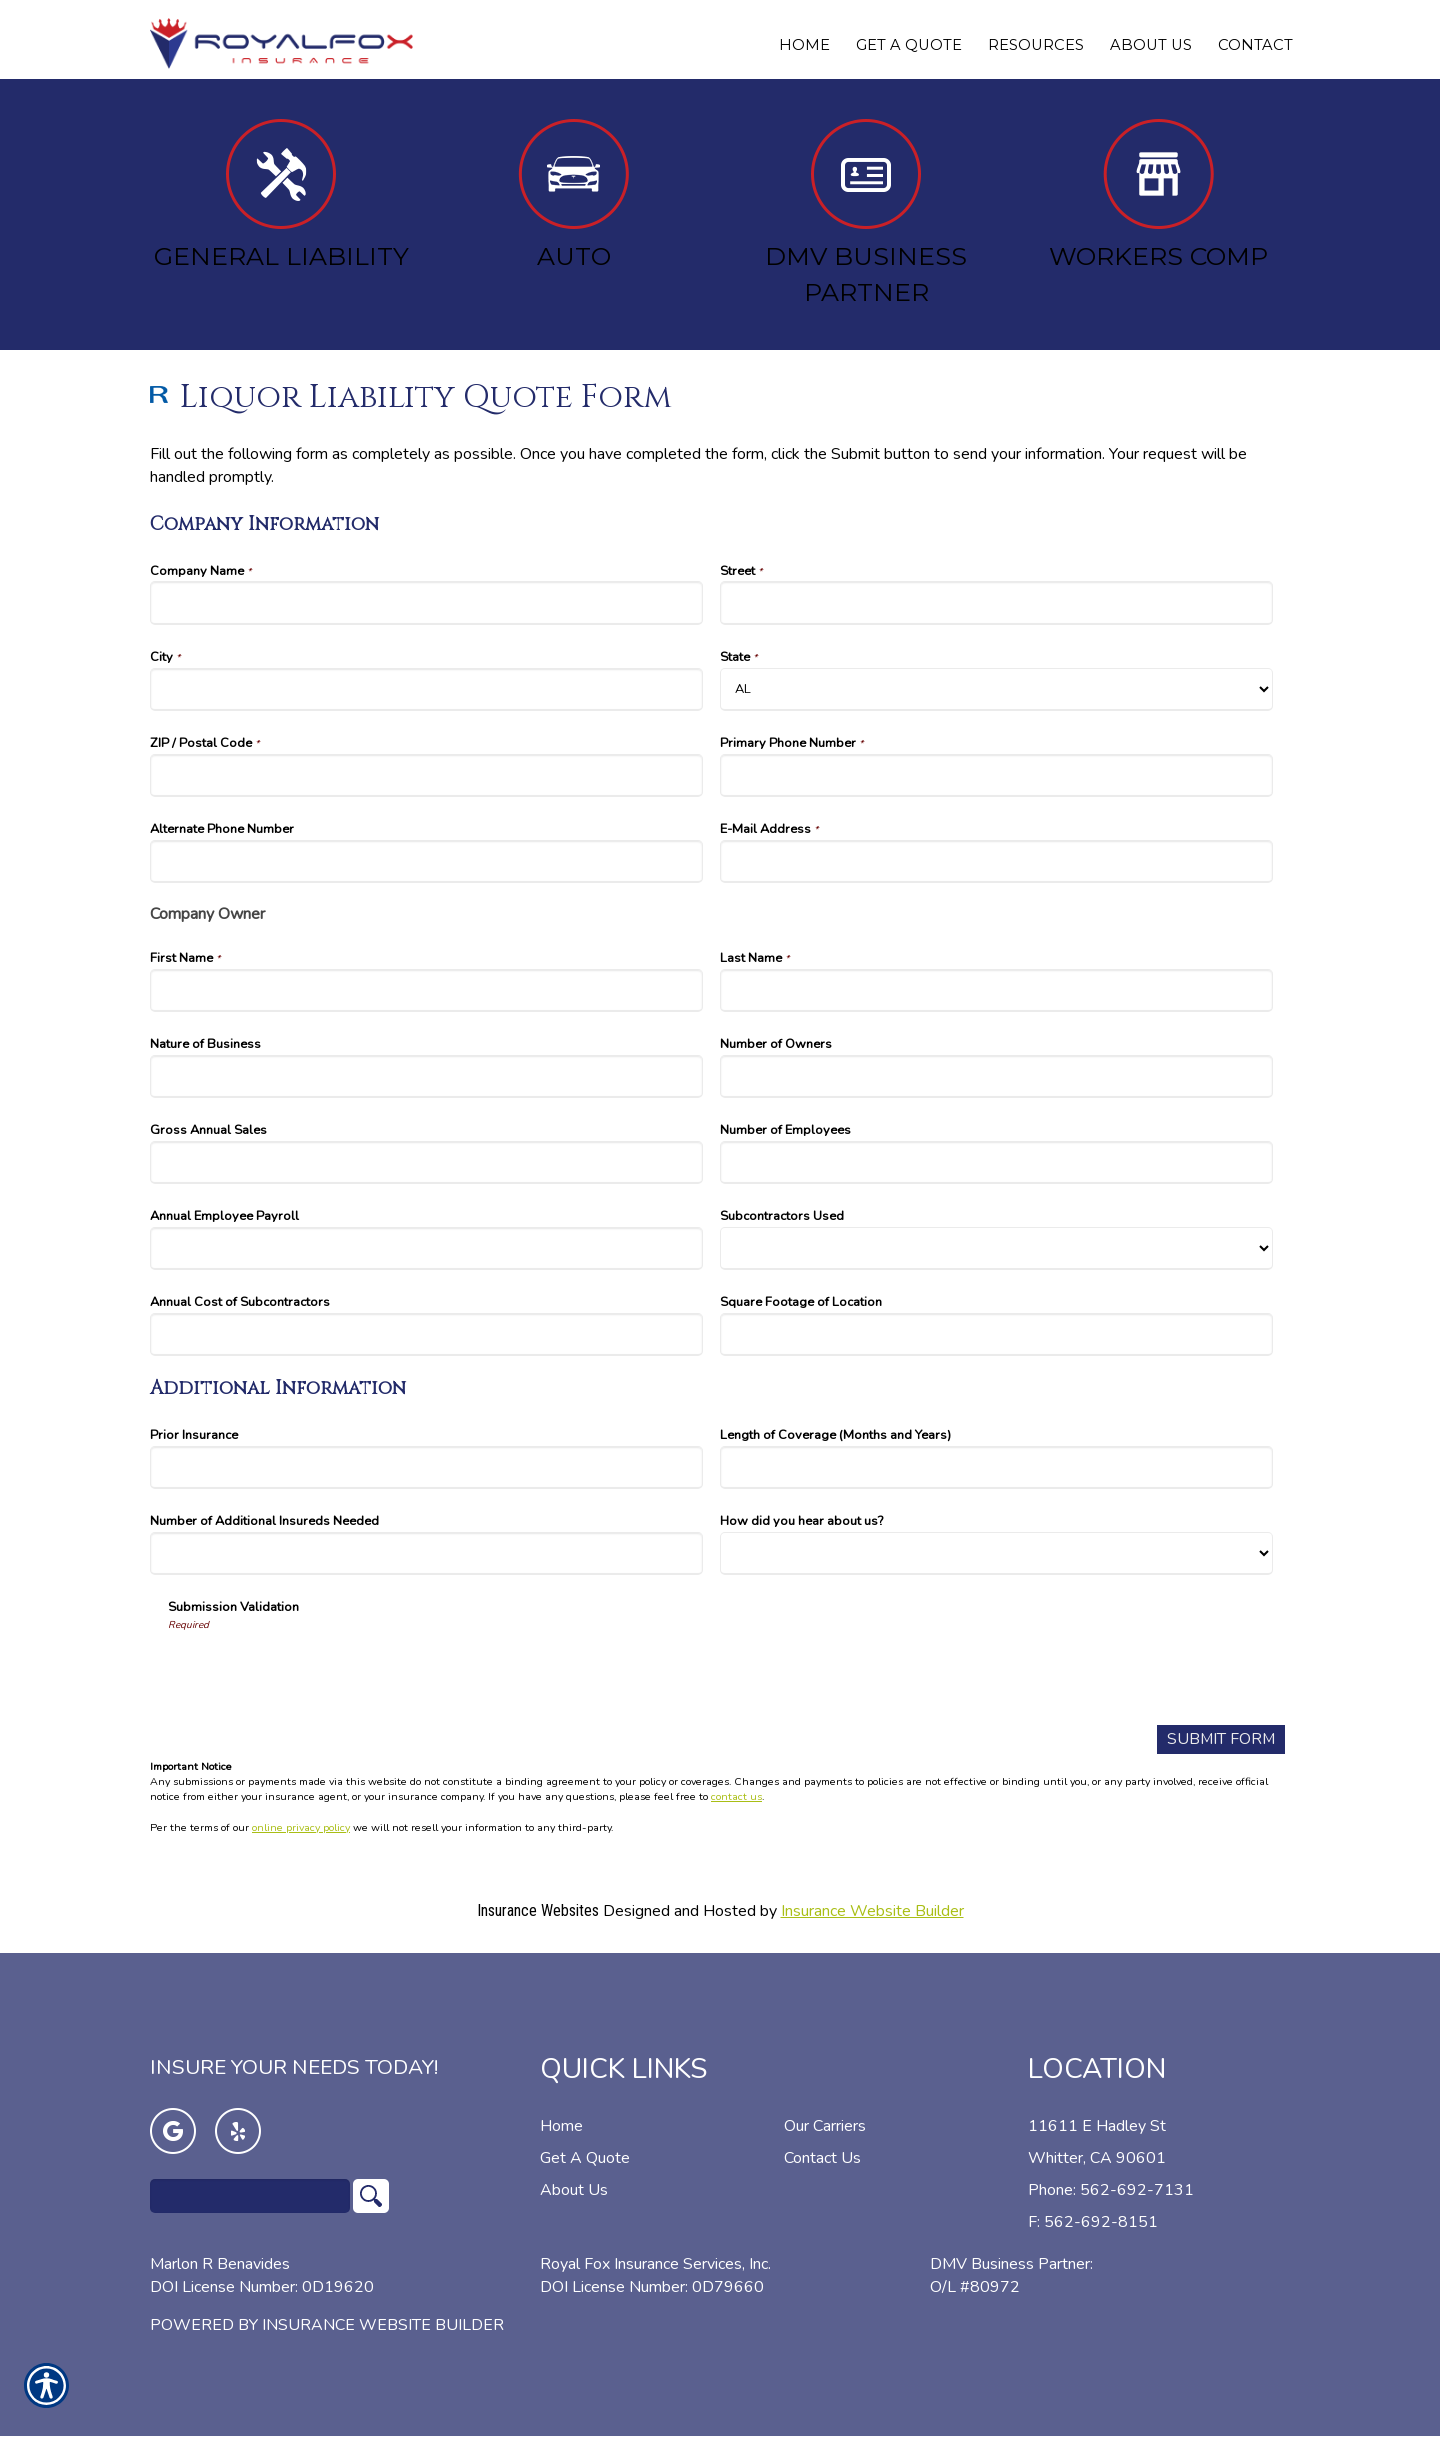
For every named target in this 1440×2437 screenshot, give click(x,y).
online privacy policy (301, 1827)
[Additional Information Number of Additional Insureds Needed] (426, 1553)
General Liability (281, 195)
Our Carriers (825, 2126)
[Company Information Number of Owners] (996, 1076)
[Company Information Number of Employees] (996, 1162)
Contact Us (822, 2158)
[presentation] (320, 1671)
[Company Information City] (426, 689)
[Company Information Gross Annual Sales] (426, 1162)
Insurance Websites (538, 1910)
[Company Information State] (996, 689)
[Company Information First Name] (426, 990)
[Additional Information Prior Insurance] (426, 1467)
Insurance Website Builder (872, 1911)
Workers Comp (1158, 195)
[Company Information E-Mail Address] (996, 861)
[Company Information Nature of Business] (426, 1076)
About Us (574, 2190)
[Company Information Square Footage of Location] (996, 1334)
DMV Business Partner (866, 213)
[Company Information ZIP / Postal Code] (426, 775)
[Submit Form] (1220, 1739)
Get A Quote (585, 2158)
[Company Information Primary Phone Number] (996, 775)
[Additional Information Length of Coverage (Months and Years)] (996, 1467)
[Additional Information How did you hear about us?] (996, 1553)
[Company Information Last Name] (996, 990)
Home (561, 2126)
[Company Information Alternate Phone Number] (426, 861)
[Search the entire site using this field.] (250, 2196)
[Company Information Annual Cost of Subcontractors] (426, 1334)
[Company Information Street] (996, 602)
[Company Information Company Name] (426, 602)
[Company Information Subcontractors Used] (996, 1248)
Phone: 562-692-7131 (1111, 2190)
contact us (736, 1797)
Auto (573, 195)
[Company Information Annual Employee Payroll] (426, 1248)
